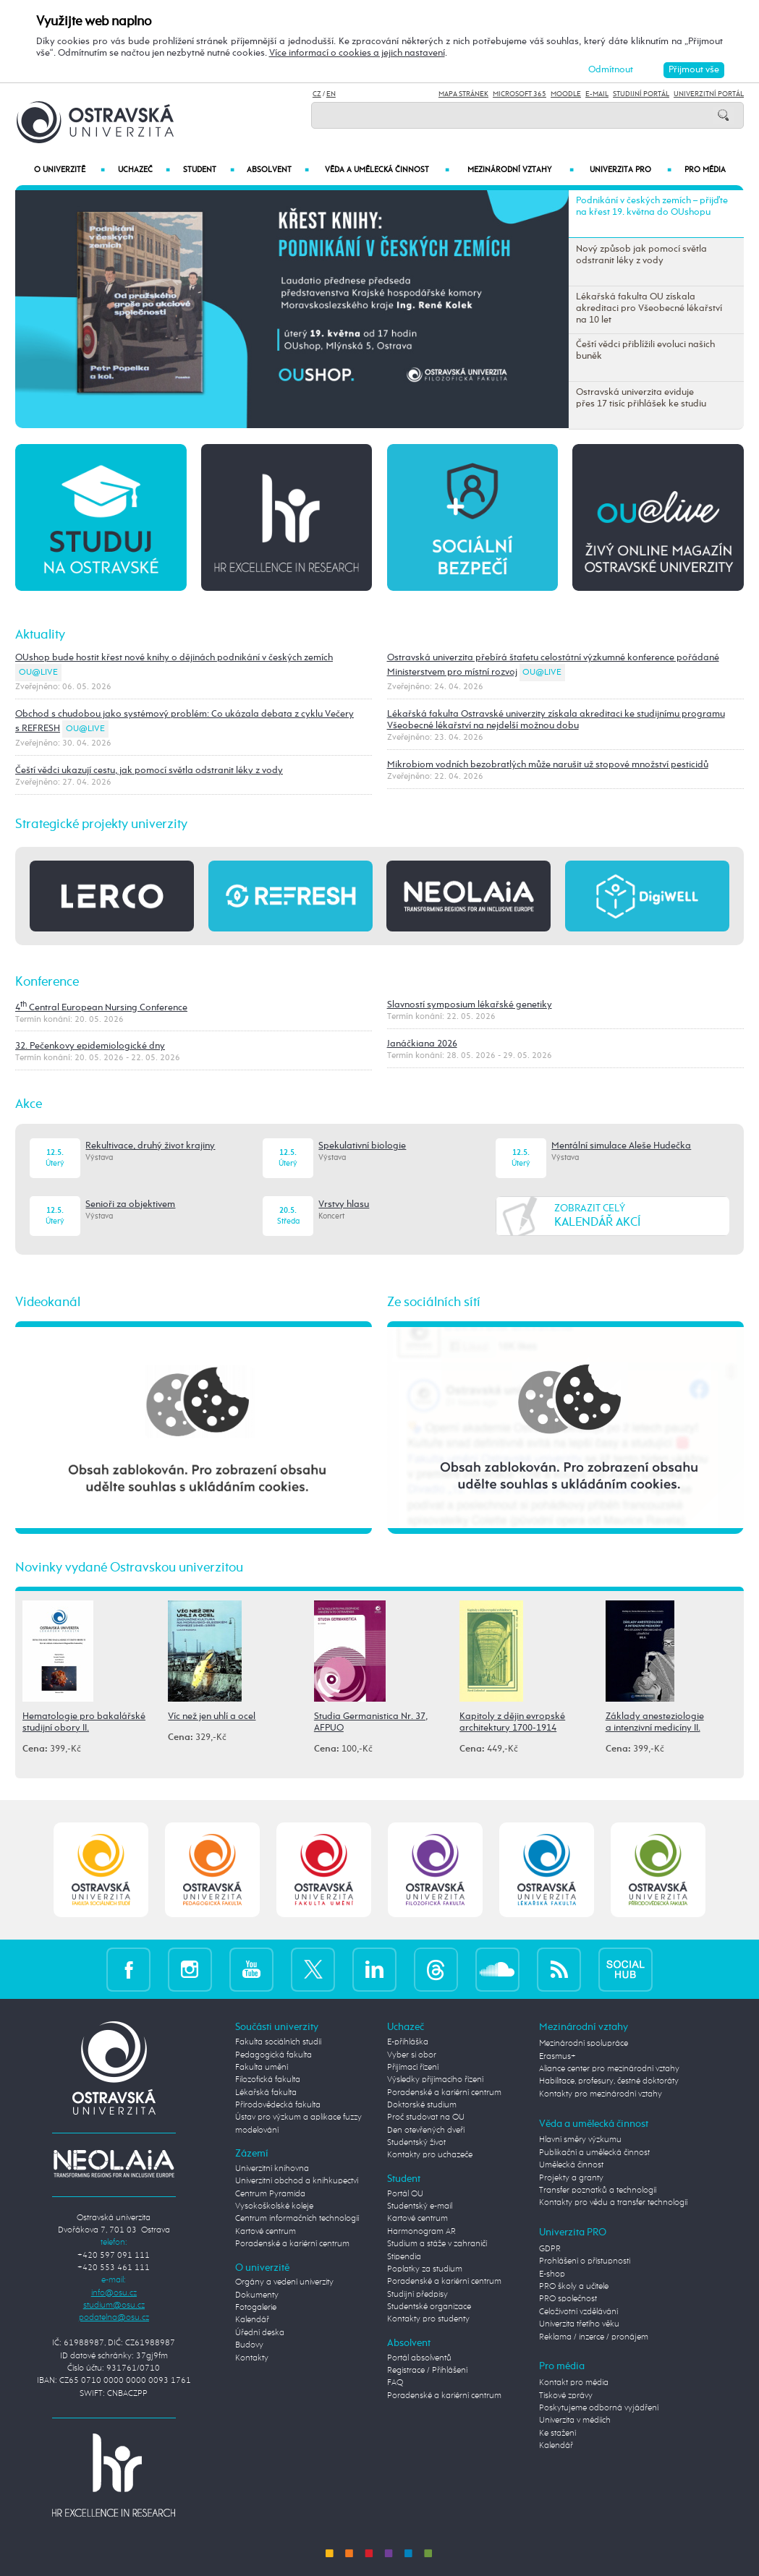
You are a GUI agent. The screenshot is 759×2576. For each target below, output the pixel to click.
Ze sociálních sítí (433, 1302)
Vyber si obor (411, 2055)
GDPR (550, 2249)
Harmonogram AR (421, 2231)
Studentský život (416, 2142)
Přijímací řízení (412, 2067)
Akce (28, 1104)
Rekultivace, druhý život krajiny (150, 1146)
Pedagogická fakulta (273, 2055)
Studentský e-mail (419, 2206)
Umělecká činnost (571, 2165)
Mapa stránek (463, 94)
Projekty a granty (571, 2178)
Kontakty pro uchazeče (429, 2155)
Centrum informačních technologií (297, 2218)
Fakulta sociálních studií (278, 2042)
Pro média (705, 170)
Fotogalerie (255, 2307)
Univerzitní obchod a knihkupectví (296, 2181)
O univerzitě (69, 170)
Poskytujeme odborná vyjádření (598, 2408)
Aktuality (40, 634)
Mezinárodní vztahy (520, 170)
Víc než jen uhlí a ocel (211, 1716)
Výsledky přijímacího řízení (435, 2080)
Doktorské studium (422, 2105)
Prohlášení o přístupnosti (584, 2261)
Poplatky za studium (424, 2269)
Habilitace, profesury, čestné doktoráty (609, 2081)
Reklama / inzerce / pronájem (593, 2337)
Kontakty (251, 2358)
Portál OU (405, 2194)
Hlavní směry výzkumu (580, 2140)
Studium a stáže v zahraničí (437, 2244)
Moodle (566, 94)
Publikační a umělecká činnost (594, 2153)
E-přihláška (407, 2042)
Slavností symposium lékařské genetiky (469, 1005)
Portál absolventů (419, 2358)
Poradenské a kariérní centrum (292, 2244)
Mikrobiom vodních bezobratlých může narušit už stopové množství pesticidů (547, 764)
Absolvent (278, 170)
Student (208, 170)
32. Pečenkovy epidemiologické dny (90, 1046)
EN (331, 94)
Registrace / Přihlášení (427, 2370)
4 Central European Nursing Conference (101, 1007)
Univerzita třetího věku (579, 2324)
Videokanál (47, 1302)
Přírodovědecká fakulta (278, 2105)
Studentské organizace (429, 2307)
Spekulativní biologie (362, 1146)
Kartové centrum (265, 2231)
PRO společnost (568, 2299)
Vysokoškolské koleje (274, 2206)
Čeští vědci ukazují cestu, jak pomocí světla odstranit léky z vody (149, 770)
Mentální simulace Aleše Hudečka (621, 1146)
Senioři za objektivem (130, 1204)
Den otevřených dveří (426, 2130)
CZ (317, 94)
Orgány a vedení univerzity (284, 2282)
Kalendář (252, 2320)
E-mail (597, 94)
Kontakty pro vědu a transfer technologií (613, 2202)
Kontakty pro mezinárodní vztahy (600, 2094)
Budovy (249, 2345)
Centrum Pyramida (270, 2194)
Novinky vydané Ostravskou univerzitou (129, 1567)
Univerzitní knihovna (272, 2169)
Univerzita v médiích (575, 2420)
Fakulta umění (261, 2067)
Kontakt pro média (574, 2383)
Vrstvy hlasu (343, 1204)
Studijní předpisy (417, 2294)
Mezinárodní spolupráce (583, 2043)
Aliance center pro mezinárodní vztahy (609, 2069)
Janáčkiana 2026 (422, 1044)
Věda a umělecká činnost (387, 170)
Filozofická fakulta (267, 2080)
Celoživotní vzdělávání (578, 2312)
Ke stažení (557, 2433)
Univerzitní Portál (709, 94)
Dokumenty (257, 2295)
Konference (47, 982)
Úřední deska (259, 2333)
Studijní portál (641, 94)
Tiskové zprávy (566, 2396)
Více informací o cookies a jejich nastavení (357, 53)
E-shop (552, 2274)
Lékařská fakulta (266, 2093)
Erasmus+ (557, 2056)
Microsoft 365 (519, 94)
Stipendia (404, 2257)
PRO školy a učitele (574, 2286)
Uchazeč (144, 170)
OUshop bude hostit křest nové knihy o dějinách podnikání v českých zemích (174, 657)
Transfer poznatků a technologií (597, 2190)
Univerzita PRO (630, 170)
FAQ (395, 2383)
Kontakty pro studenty (428, 2319)
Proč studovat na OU (426, 2117)
